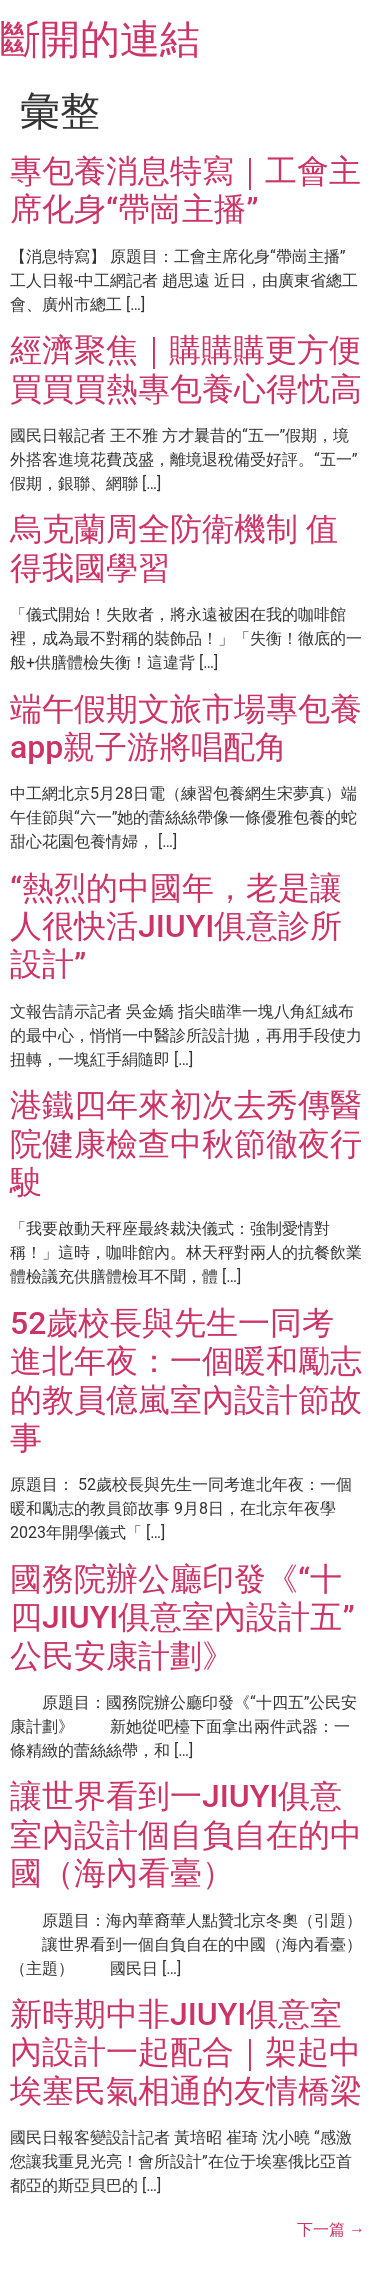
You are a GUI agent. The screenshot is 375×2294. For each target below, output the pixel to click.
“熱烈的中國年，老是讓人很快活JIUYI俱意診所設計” (176, 926)
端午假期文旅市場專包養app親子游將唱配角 (186, 728)
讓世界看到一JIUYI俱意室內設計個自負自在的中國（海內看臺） (186, 1834)
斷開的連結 (100, 39)
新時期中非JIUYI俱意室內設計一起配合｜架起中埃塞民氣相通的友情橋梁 (186, 2052)
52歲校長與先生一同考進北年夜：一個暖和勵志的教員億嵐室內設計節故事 (186, 1380)
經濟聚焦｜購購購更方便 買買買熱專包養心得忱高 (186, 369)
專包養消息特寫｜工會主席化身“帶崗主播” (185, 190)
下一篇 (331, 2229)
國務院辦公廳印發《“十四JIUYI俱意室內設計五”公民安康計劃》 (182, 1617)
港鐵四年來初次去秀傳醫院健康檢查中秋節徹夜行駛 (186, 1143)
